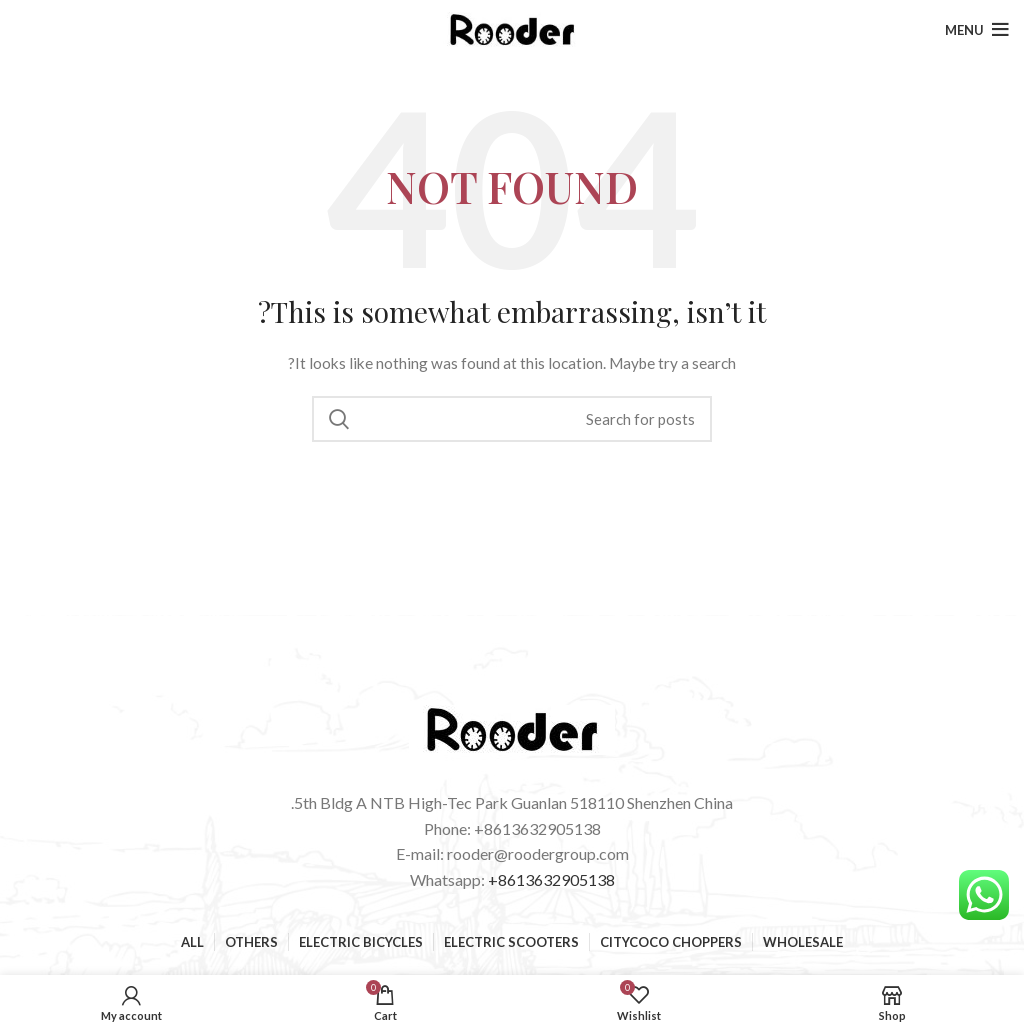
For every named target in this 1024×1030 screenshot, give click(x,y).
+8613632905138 (551, 879)
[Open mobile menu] (977, 30)
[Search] (512, 419)
